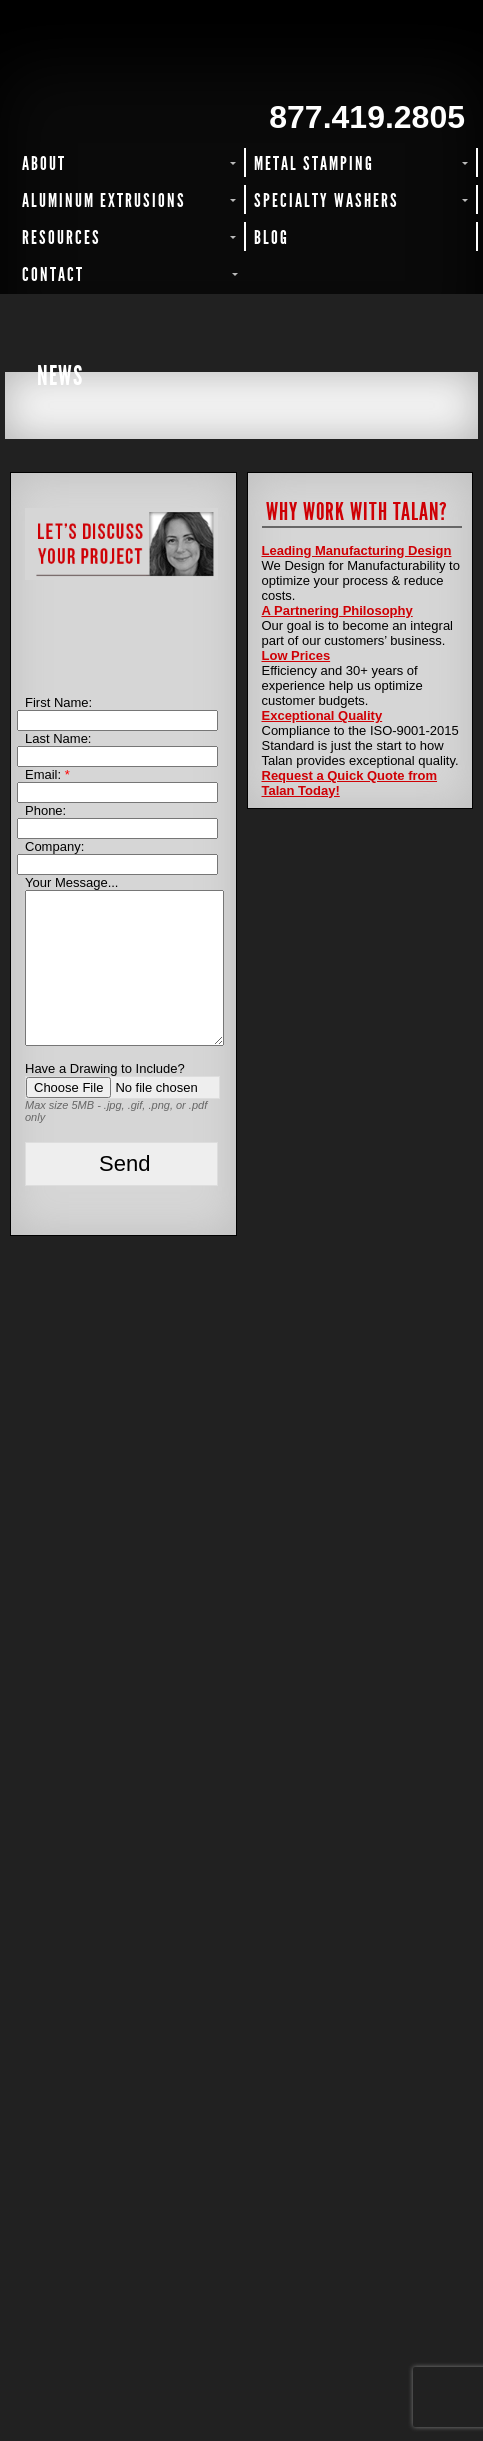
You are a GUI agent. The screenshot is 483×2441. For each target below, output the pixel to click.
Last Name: (58, 738)
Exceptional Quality (322, 715)
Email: (47, 774)
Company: (54, 846)
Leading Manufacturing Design (357, 550)
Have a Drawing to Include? (105, 1068)
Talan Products (121, 57)
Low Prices (296, 655)
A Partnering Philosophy (337, 610)
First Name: (58, 702)
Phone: (45, 810)
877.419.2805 (367, 117)
